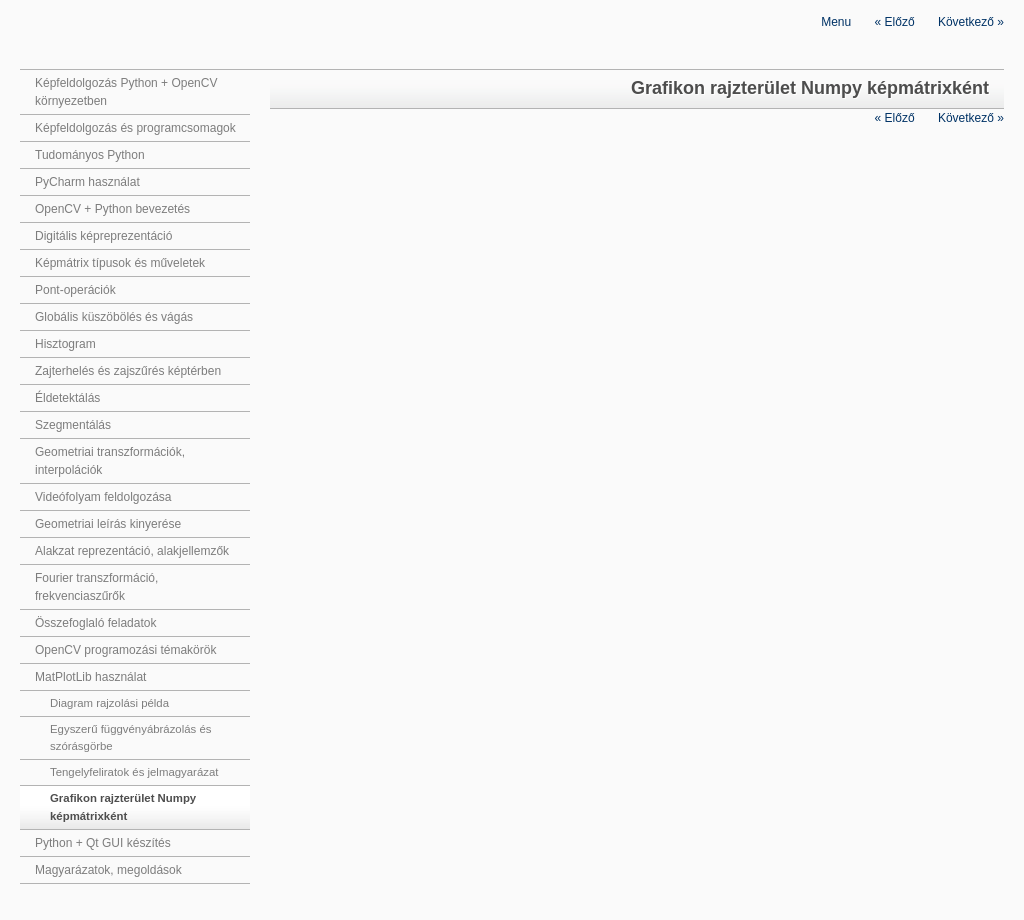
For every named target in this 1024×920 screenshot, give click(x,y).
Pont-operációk (75, 290)
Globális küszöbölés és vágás (114, 317)
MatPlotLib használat (90, 677)
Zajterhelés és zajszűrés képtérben (128, 371)
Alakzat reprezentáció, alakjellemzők (132, 551)
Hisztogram (65, 344)
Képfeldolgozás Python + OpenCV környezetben (126, 92)
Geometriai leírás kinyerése (108, 524)
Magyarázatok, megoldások (108, 870)
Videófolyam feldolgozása (103, 497)
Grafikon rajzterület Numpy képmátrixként (123, 806)
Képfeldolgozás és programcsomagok (135, 128)
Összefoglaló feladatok (95, 623)
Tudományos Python (90, 155)
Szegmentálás (73, 425)
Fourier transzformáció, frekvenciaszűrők (96, 587)
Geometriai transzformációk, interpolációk (110, 461)
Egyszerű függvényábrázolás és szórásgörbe (130, 737)
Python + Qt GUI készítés (103, 843)
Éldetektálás (67, 398)
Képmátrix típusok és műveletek (120, 263)
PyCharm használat (87, 182)
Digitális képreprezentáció (103, 236)
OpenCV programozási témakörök (125, 650)
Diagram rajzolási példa (109, 703)
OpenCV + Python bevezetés (112, 209)
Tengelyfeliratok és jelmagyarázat (134, 772)
